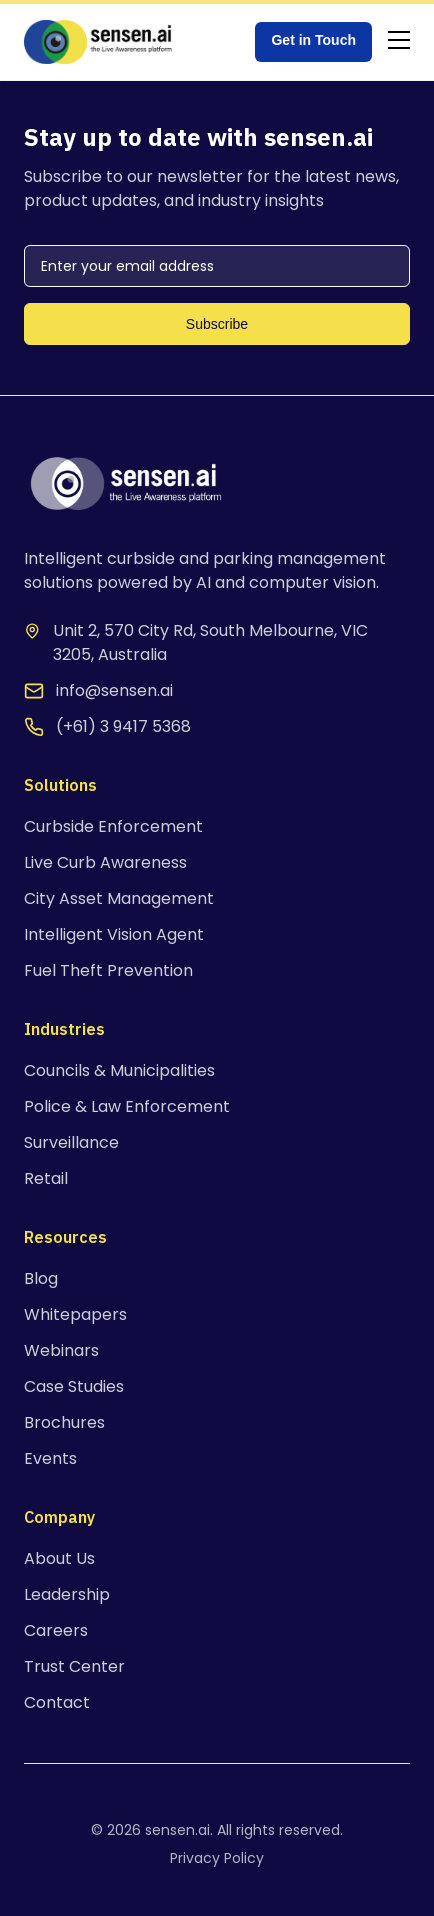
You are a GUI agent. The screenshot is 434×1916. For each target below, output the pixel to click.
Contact (57, 1702)
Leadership (67, 1594)
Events (50, 1458)
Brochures (64, 1422)
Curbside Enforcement (113, 826)
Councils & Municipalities (119, 1070)
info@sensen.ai (114, 690)
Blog (41, 1278)
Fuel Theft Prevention (108, 970)
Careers (56, 1630)
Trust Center (74, 1666)
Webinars (61, 1350)
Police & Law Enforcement (127, 1106)
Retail (46, 1178)
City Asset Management (119, 898)
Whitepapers (75, 1314)
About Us (59, 1558)
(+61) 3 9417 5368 (123, 726)
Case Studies (74, 1386)
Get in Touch (313, 40)
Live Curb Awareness (105, 862)
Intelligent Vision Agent (114, 934)
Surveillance (71, 1142)
